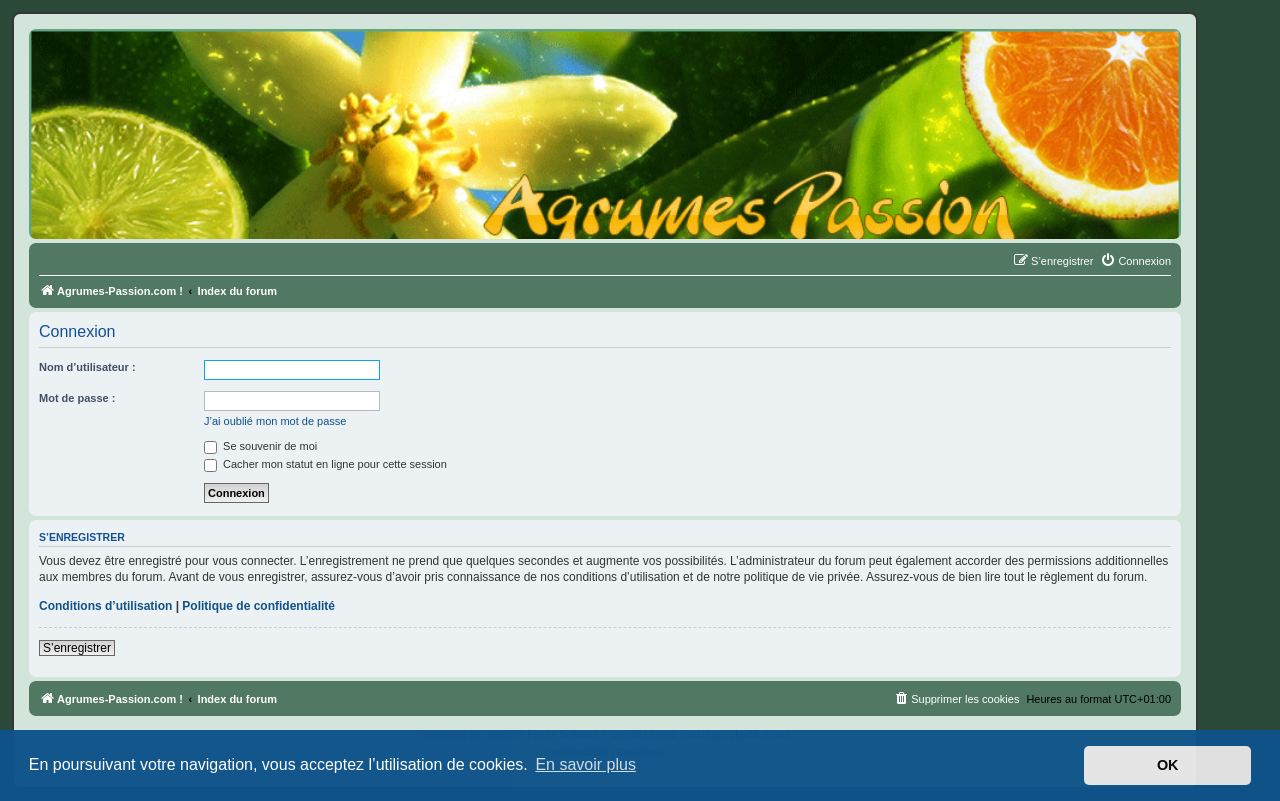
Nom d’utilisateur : (87, 367)
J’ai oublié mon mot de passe (275, 421)
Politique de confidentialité (258, 606)
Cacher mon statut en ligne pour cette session (325, 464)
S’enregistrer (77, 648)
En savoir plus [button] (585, 764)
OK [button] (1168, 765)
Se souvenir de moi (260, 446)
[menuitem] (1135, 261)
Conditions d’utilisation (105, 606)
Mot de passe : (77, 398)
